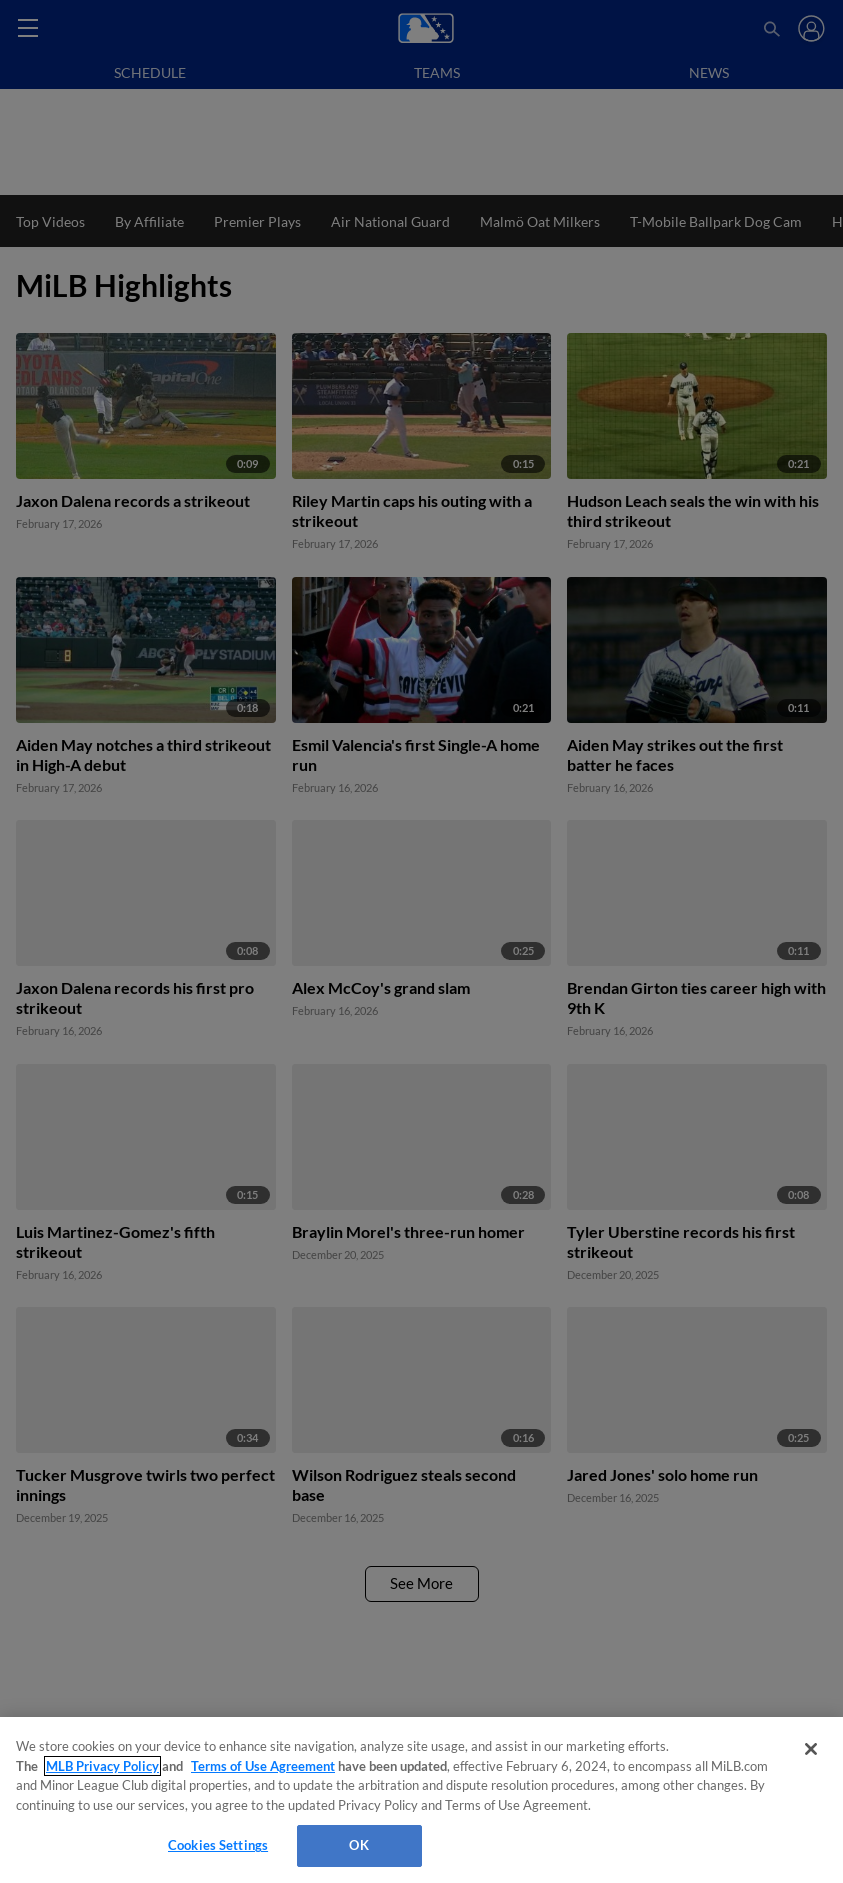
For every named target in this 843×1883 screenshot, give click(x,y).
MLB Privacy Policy (102, 1766)
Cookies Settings (218, 1845)
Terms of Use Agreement (263, 1766)
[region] (421, 1800)
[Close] (811, 1749)
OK (358, 1845)
